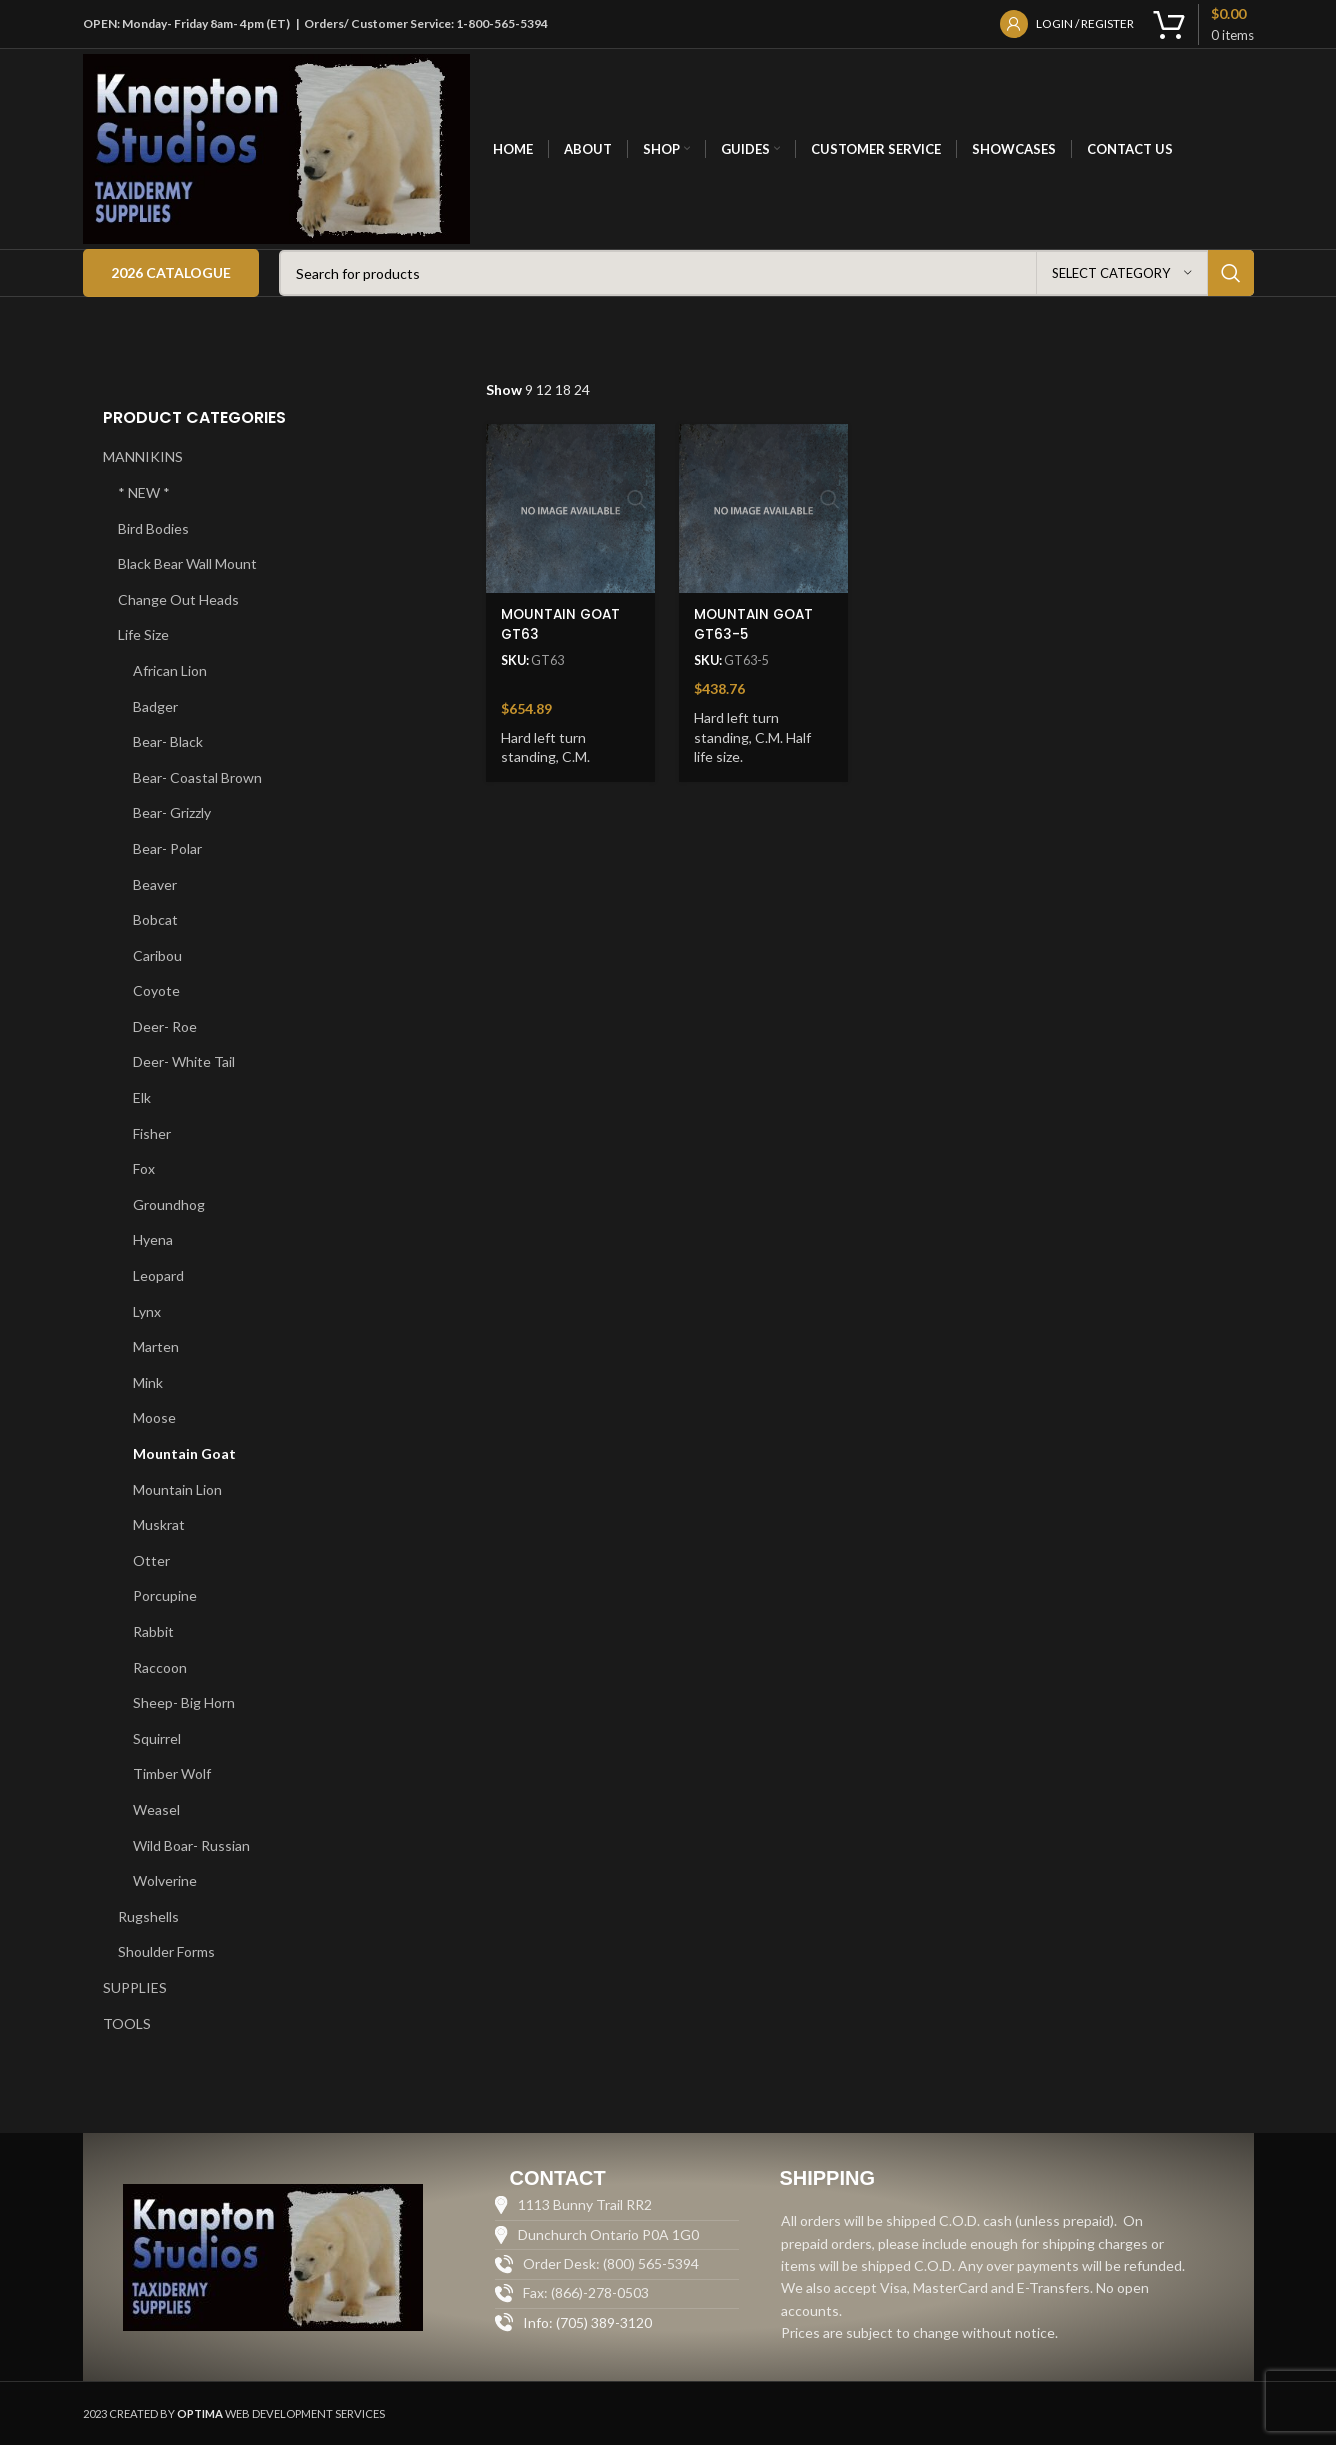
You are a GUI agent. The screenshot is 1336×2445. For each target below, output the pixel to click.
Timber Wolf (172, 1773)
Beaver (155, 884)
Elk (142, 1097)
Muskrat (159, 1524)
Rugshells (148, 1916)
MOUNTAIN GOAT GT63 (563, 620)
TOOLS (127, 2023)
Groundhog (169, 1204)
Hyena (153, 1239)
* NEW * (144, 492)
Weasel (156, 1809)
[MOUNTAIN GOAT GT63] (568, 506)
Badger (155, 706)
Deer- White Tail (184, 1061)
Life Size (143, 634)
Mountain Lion (177, 1489)
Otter (151, 1560)
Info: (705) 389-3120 (587, 2322)
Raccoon (160, 1667)
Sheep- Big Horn (184, 1702)
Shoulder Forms (166, 1951)
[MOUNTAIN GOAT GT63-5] (762, 506)
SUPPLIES (135, 1987)
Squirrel (157, 1738)
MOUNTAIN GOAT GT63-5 (757, 620)
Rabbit (153, 1631)
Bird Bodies (153, 528)
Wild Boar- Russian (191, 1845)
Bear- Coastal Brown (197, 777)
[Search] (766, 273)
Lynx (147, 1311)
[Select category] (1122, 273)
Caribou (157, 955)
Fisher (152, 1133)
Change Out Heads (178, 599)
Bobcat (155, 919)
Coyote (156, 990)
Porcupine (165, 1595)
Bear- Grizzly (172, 812)
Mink (148, 1382)
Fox (144, 1168)
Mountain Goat (184, 1453)
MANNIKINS (143, 456)
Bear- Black (168, 741)
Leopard (158, 1275)
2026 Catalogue (171, 272)
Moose (154, 1417)
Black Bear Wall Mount (187, 563)
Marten (156, 1346)
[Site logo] (277, 147)
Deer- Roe (165, 1026)
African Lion (170, 670)
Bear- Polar (167, 848)
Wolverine (165, 1880)
